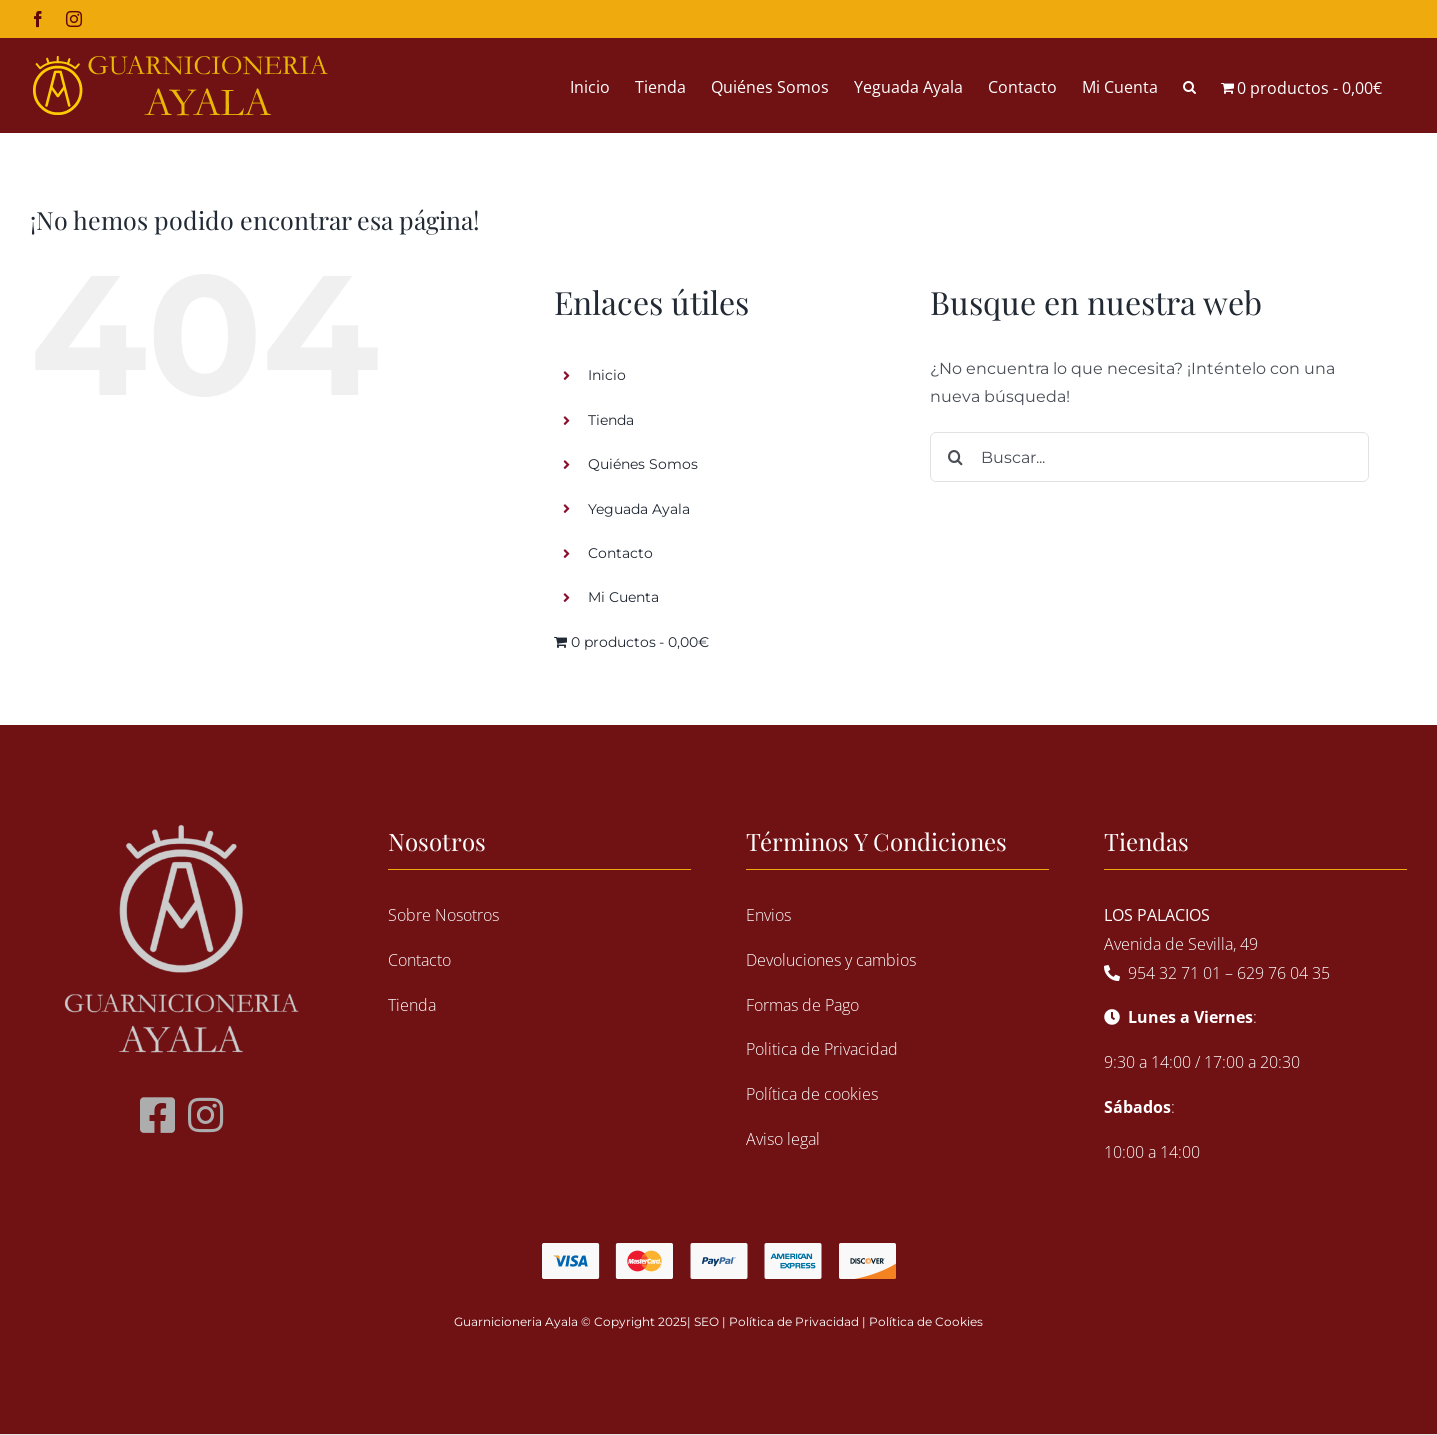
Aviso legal (783, 1139)
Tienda (611, 420)
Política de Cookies (926, 1321)
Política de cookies (812, 1094)
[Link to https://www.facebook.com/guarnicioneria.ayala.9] (157, 1115)
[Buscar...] (1149, 457)
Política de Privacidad (794, 1321)
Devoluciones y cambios (831, 960)
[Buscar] (955, 457)
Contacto (620, 553)
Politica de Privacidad (822, 1049)
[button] (1189, 85)
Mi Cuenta (623, 597)
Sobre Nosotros (443, 915)
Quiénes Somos (643, 464)
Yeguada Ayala (639, 509)
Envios (768, 915)
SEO (706, 1321)
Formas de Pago (802, 1005)
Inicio (607, 375)
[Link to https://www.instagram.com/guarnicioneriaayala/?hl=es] (205, 1115)
